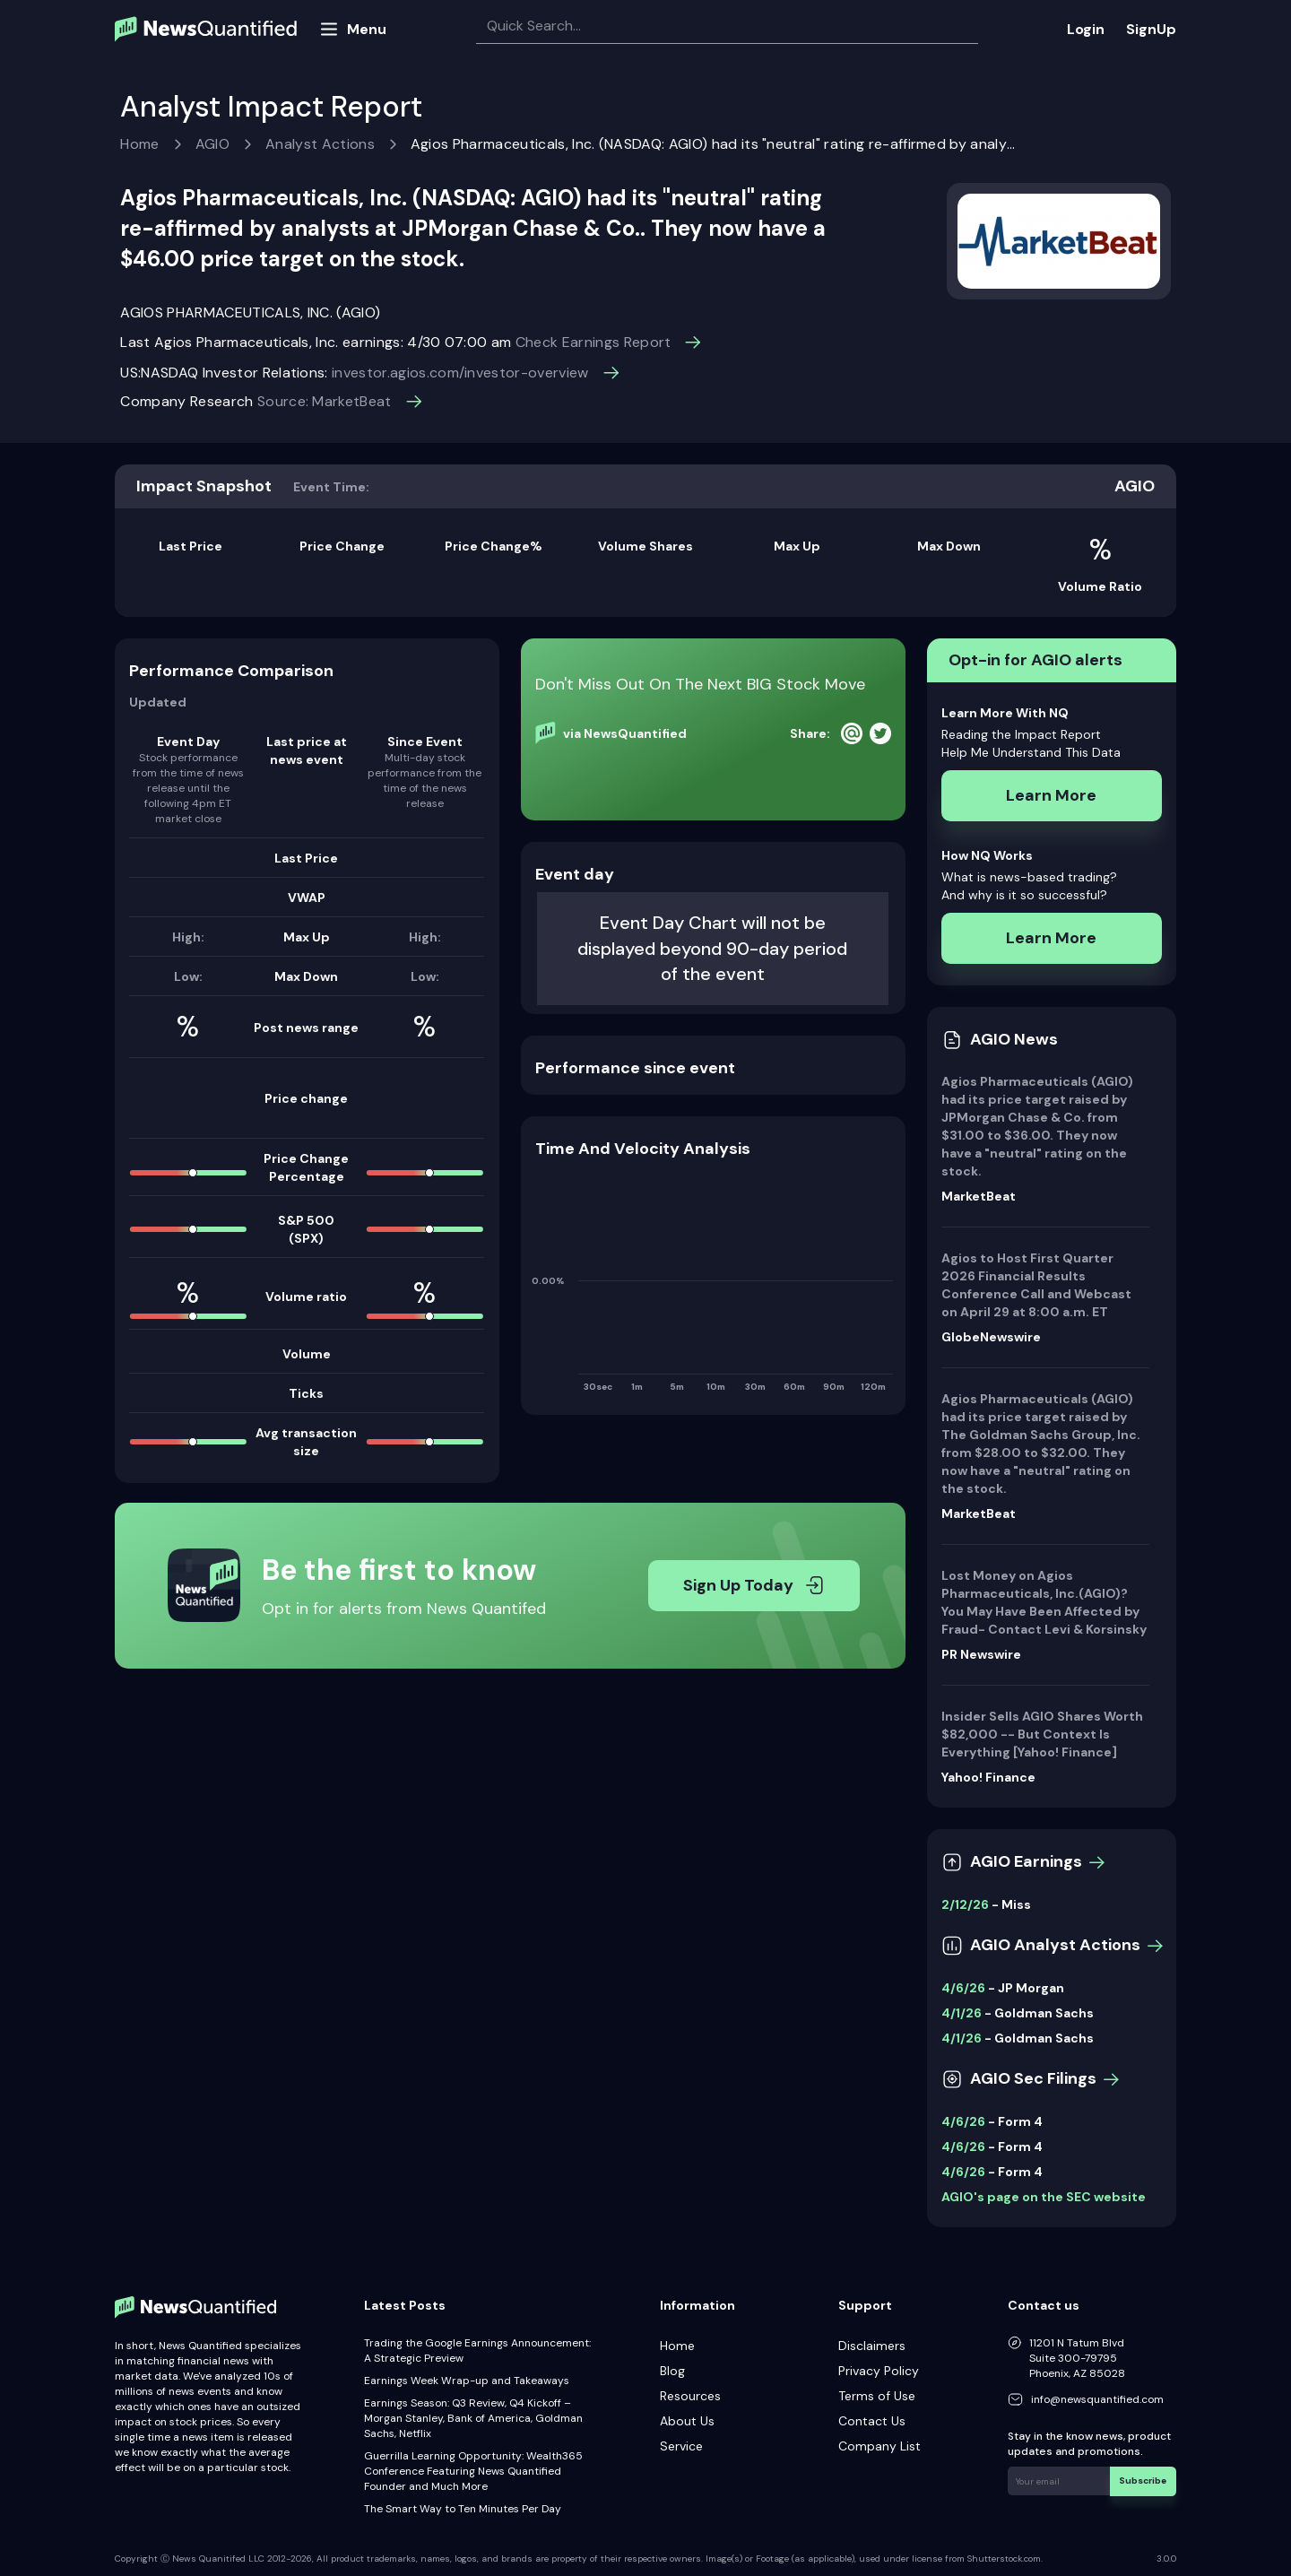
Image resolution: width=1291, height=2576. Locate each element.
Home (139, 143)
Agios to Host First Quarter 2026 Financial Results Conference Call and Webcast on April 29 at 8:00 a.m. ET (1036, 1285)
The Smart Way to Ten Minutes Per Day (462, 2509)
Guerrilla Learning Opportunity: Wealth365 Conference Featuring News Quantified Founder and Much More (473, 2471)
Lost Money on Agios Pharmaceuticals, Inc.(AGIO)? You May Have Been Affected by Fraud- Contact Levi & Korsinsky (1044, 1602)
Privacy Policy (878, 2371)
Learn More (1051, 795)
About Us (687, 2421)
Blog (672, 2371)
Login (1086, 29)
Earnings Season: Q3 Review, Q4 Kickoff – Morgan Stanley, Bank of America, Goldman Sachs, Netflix (473, 2418)
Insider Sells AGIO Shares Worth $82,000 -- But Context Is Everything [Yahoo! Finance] (1042, 1734)
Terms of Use (876, 2396)
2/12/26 (965, 1904)
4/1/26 (961, 2013)
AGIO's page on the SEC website (1043, 2197)
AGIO (212, 143)
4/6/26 (963, 1988)
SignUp (1151, 29)
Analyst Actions (320, 143)
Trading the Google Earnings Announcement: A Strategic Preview (477, 2350)
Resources (690, 2396)
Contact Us (871, 2421)
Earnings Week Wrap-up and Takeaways (466, 2380)
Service (681, 2446)
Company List (879, 2446)
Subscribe (1143, 2480)
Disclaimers (871, 2345)
